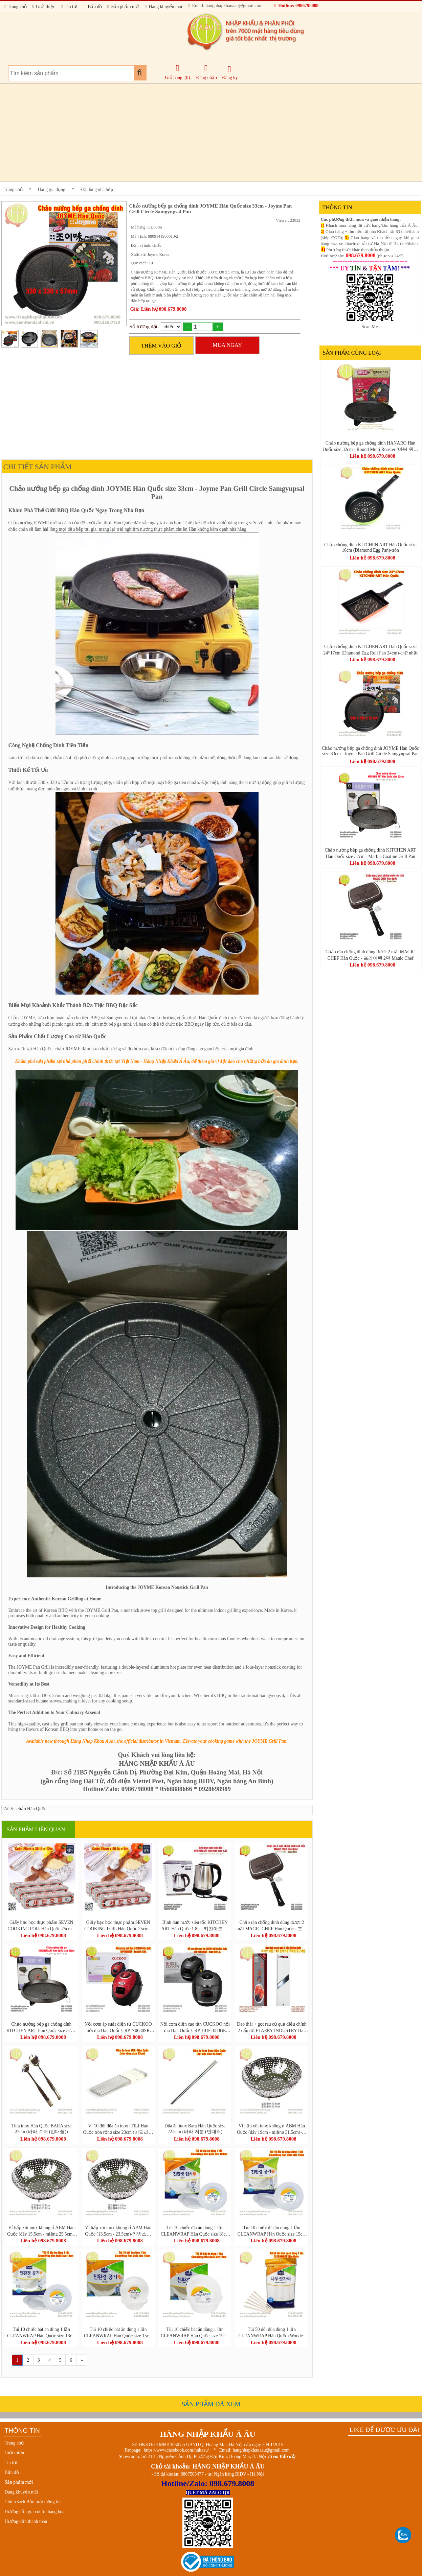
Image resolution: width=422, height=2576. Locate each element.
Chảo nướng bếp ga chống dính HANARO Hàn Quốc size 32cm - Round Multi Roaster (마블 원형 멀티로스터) (370, 445)
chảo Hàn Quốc (31, 1808)
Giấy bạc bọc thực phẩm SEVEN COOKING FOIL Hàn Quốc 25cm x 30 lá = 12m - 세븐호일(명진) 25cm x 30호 (41, 1925)
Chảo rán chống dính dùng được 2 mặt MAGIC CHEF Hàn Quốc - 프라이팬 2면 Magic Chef (272, 1925)
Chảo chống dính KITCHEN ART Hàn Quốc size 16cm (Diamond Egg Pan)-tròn (370, 547)
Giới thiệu (43, 6)
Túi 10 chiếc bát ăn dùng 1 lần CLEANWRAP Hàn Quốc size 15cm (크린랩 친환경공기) (118, 2332)
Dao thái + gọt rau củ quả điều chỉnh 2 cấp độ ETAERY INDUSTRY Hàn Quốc (271, 2027)
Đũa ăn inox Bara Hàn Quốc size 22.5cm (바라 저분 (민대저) (194, 2128)
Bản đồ (93, 6)
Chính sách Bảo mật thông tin (33, 2501)
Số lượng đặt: (144, 326)
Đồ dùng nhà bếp (97, 189)
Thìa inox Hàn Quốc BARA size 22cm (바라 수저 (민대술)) (42, 2128)
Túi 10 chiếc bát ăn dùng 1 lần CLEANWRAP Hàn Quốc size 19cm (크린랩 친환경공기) (195, 2332)
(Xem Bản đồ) (282, 2456)
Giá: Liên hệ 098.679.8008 (158, 309)
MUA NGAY (227, 345)
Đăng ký (230, 72)
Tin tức (70, 6)
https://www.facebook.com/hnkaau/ (176, 2450)
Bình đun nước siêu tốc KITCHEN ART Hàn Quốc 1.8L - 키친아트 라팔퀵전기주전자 (195, 1925)
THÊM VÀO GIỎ (161, 345)
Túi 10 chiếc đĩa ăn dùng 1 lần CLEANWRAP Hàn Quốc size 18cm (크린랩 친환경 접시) (195, 2230)
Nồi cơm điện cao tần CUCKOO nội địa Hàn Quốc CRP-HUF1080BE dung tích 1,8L (194, 2027)
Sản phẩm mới (123, 6)
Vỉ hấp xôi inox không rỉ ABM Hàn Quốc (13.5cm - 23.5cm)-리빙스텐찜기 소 (118, 2230)
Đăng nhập (206, 72)
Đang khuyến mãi (163, 6)
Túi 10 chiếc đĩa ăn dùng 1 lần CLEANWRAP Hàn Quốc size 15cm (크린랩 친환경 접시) (272, 2230)
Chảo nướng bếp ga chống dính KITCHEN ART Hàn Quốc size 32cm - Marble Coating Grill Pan (41, 2027)
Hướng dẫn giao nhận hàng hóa (35, 2511)
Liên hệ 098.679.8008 (43, 1935)
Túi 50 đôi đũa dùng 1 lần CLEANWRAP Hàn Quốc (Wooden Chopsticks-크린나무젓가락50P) (271, 2332)
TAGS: (8, 1808)
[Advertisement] (204, 132)
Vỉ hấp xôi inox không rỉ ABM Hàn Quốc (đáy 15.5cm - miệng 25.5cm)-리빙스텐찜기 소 (41, 2230)
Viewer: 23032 (288, 220)
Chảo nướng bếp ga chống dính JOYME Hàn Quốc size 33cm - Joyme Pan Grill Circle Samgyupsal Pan (370, 751)
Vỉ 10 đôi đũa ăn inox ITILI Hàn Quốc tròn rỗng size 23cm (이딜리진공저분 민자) (118, 2128)
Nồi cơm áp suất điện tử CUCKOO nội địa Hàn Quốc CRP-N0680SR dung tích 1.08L (118, 2027)
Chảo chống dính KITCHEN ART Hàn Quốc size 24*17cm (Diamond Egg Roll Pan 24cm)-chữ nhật (370, 649)
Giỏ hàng (173, 77)
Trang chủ (15, 6)
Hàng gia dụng (51, 189)
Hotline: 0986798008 (296, 5)
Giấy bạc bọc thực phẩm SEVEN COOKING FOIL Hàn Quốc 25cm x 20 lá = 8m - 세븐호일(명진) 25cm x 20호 (118, 1925)
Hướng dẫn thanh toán (26, 2521)
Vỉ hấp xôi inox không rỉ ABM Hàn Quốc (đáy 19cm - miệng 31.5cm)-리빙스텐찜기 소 (272, 2128)
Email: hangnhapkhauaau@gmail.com (225, 5)
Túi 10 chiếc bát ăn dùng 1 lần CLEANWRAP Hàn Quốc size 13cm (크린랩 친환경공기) (41, 2332)
